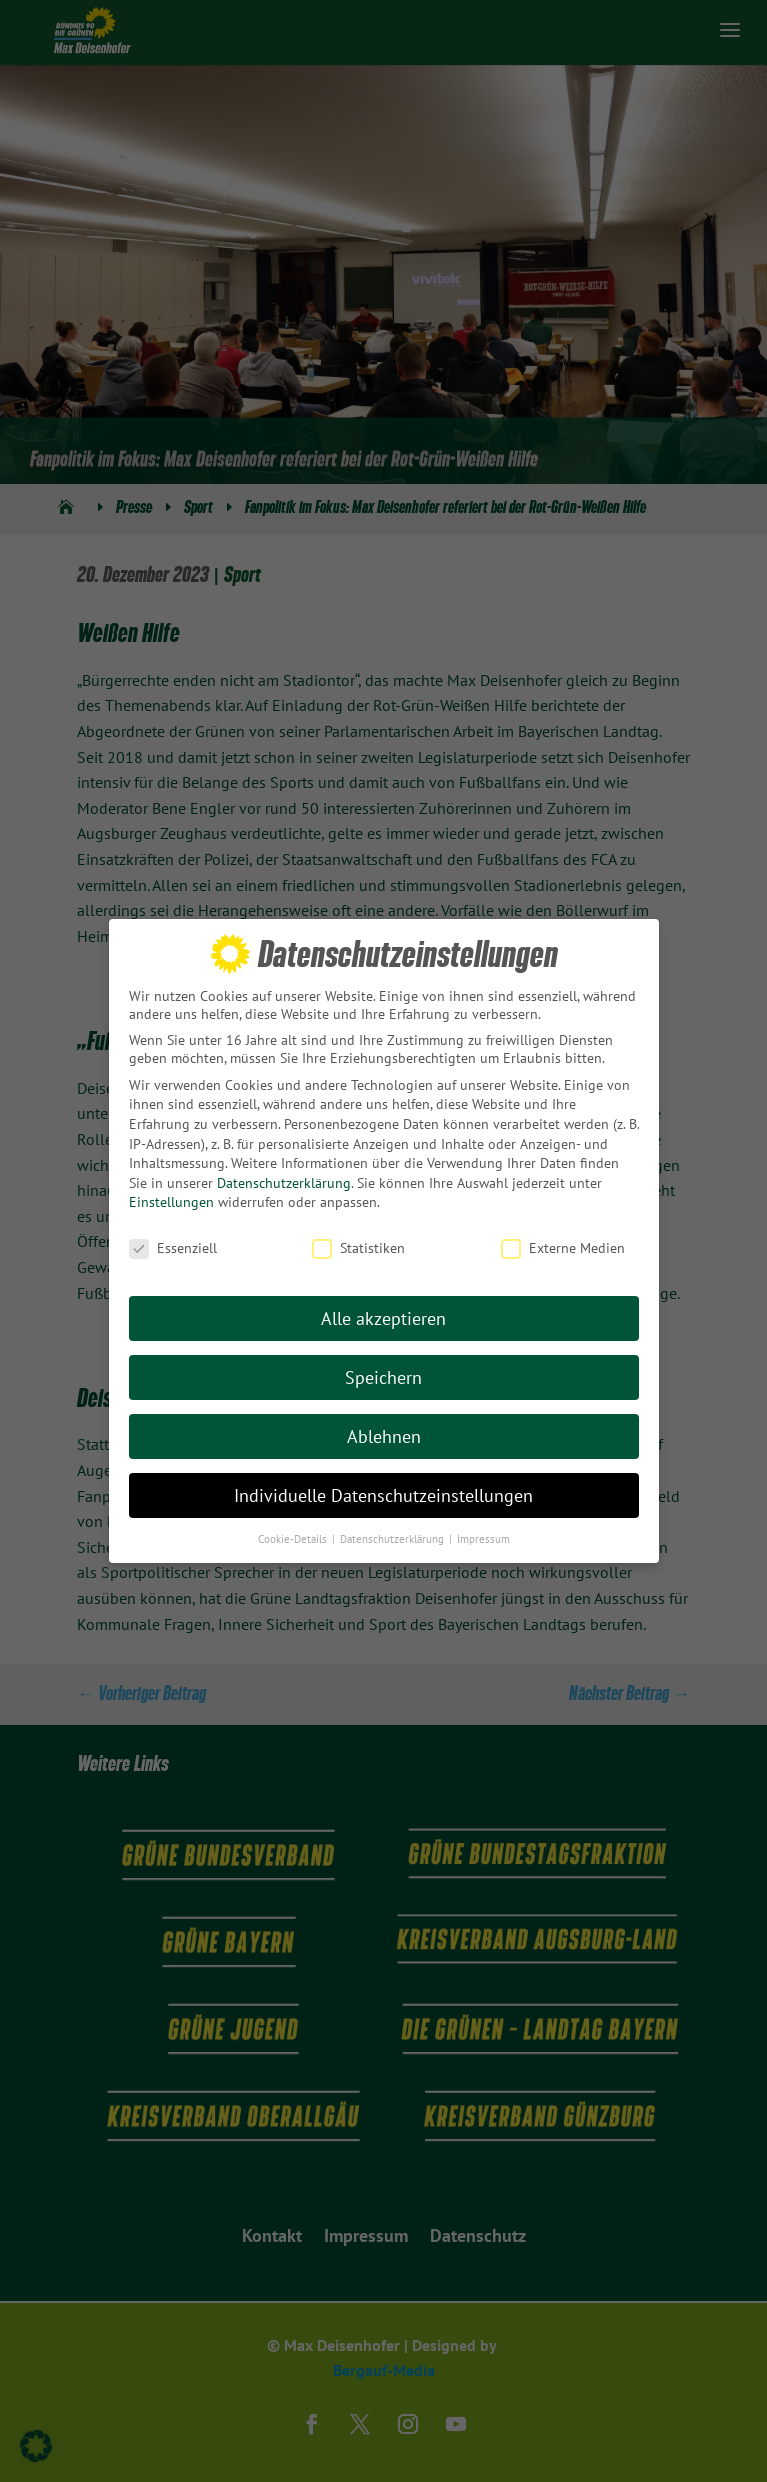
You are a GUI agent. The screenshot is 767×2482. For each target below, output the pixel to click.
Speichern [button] (383, 1368)
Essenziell (173, 1240)
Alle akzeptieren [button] (383, 1309)
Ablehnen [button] (384, 1427)
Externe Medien (563, 1240)
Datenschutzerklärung (284, 1174)
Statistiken (358, 1240)
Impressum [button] (483, 1530)
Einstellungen (171, 1194)
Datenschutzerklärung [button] (393, 1530)
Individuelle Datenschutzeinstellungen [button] (383, 1486)
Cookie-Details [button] (294, 1530)
